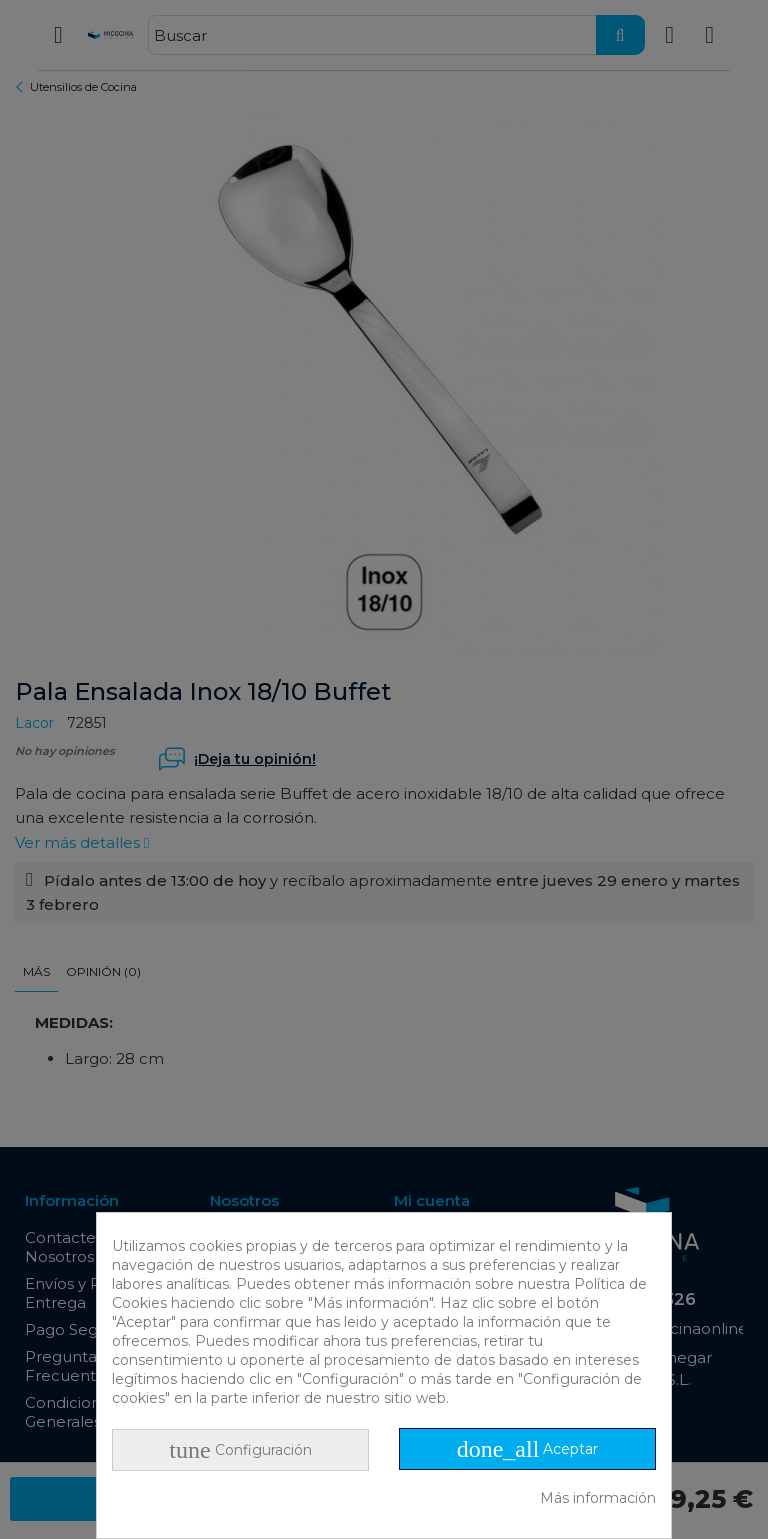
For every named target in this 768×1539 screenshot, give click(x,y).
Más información (598, 1498)
